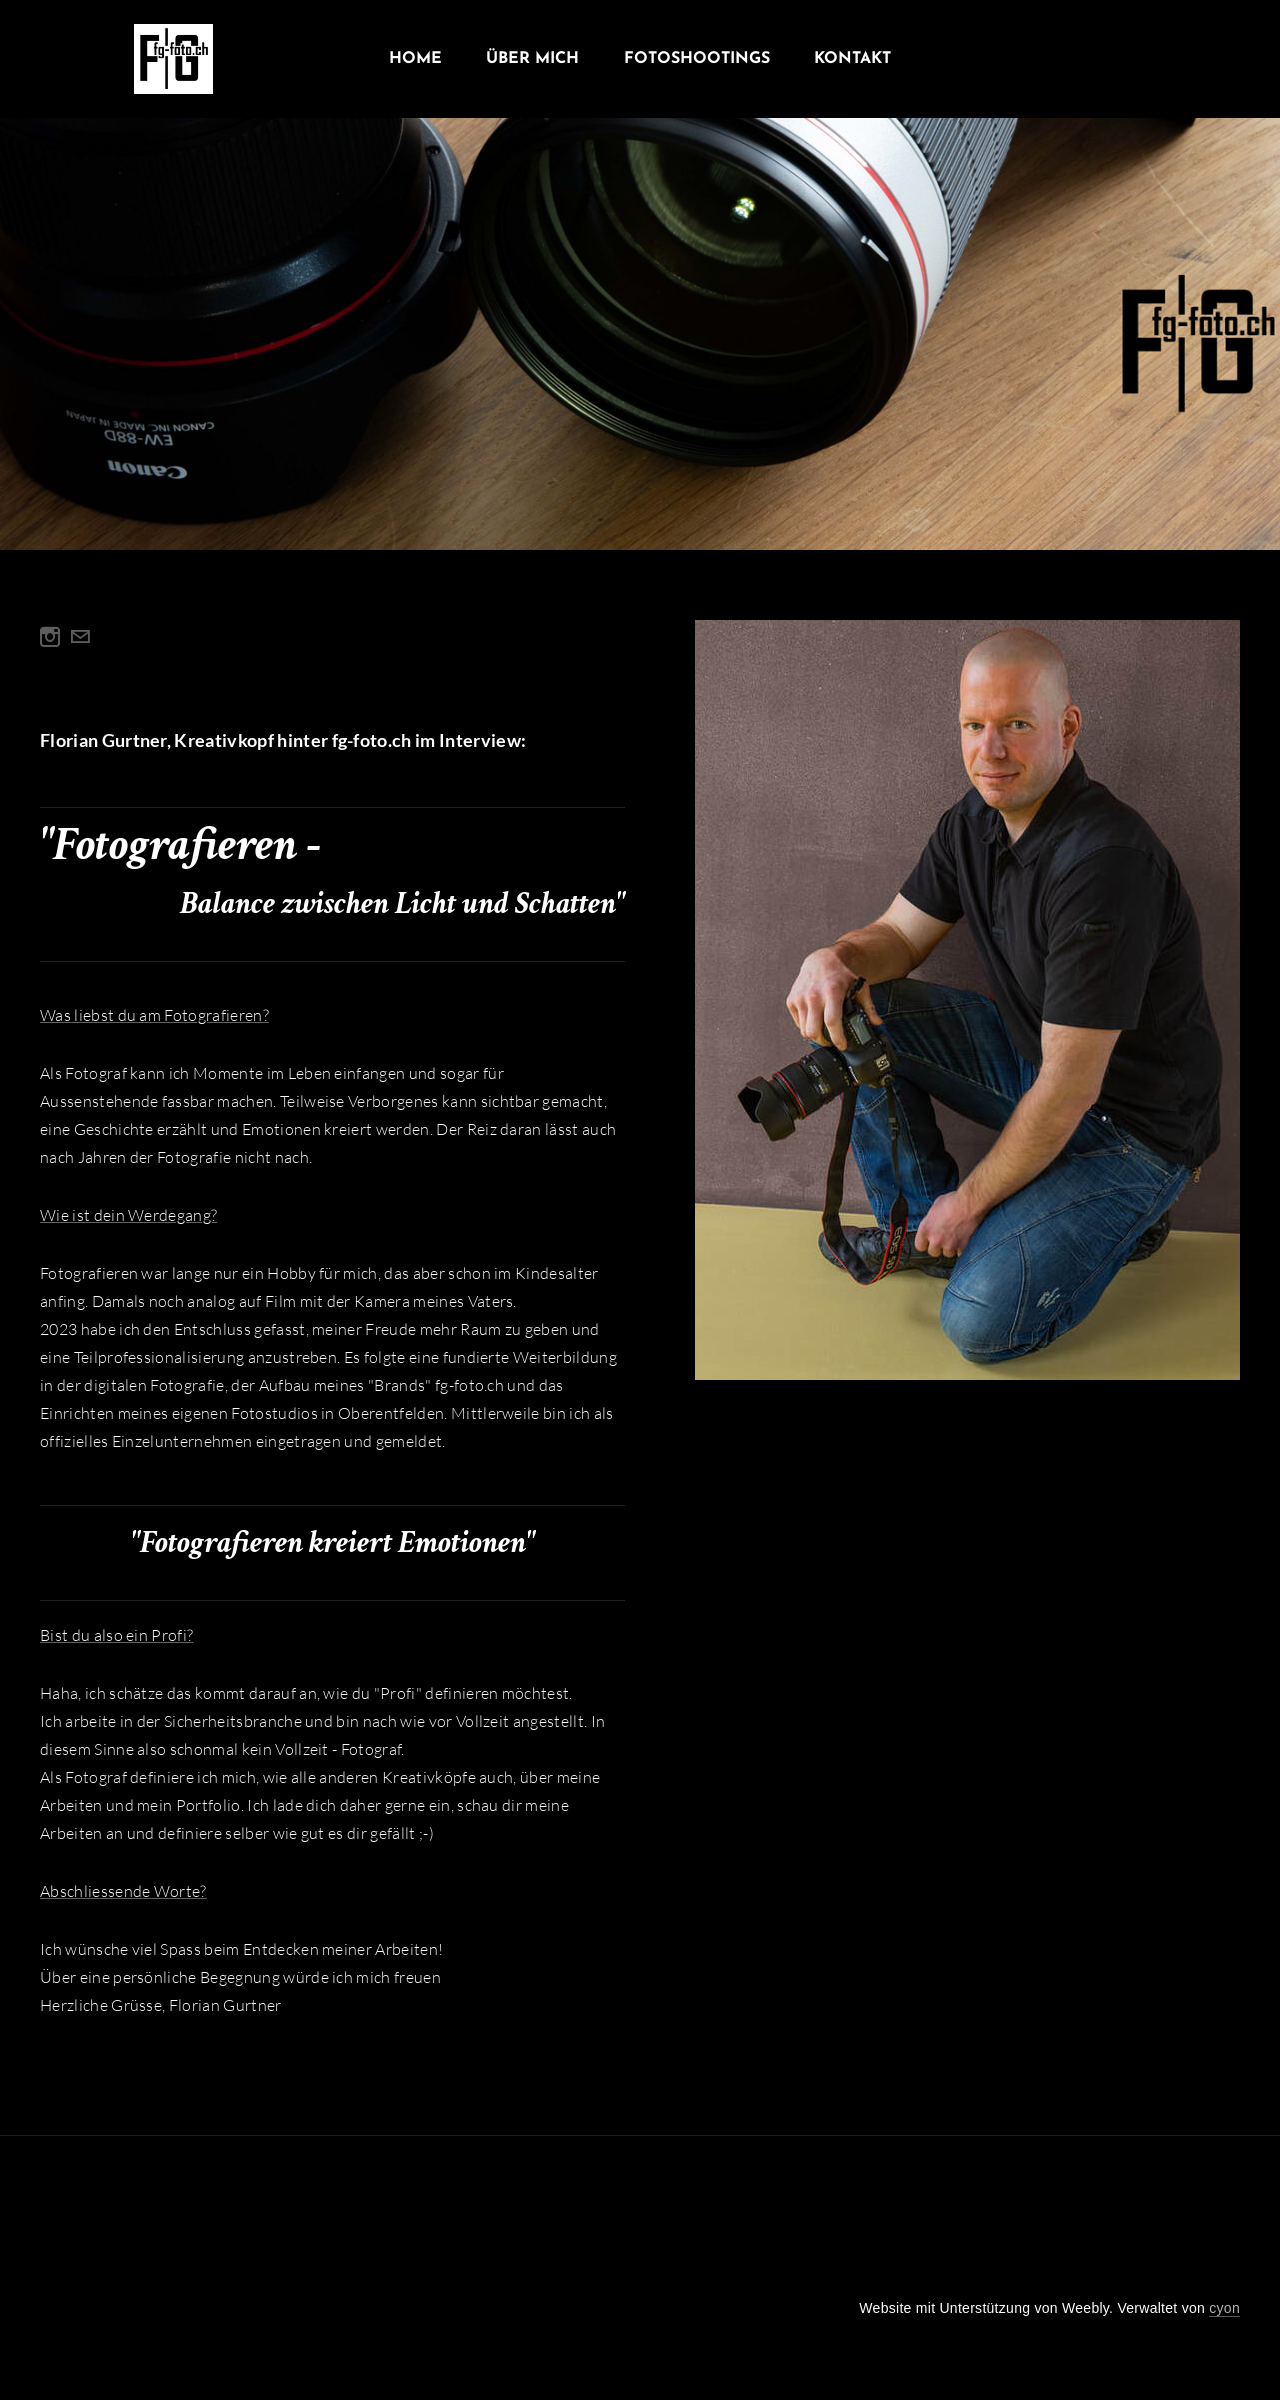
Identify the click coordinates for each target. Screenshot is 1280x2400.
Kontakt (852, 60)
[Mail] (80, 637)
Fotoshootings (697, 60)
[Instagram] (50, 637)
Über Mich (532, 60)
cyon (1224, 2308)
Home (415, 60)
